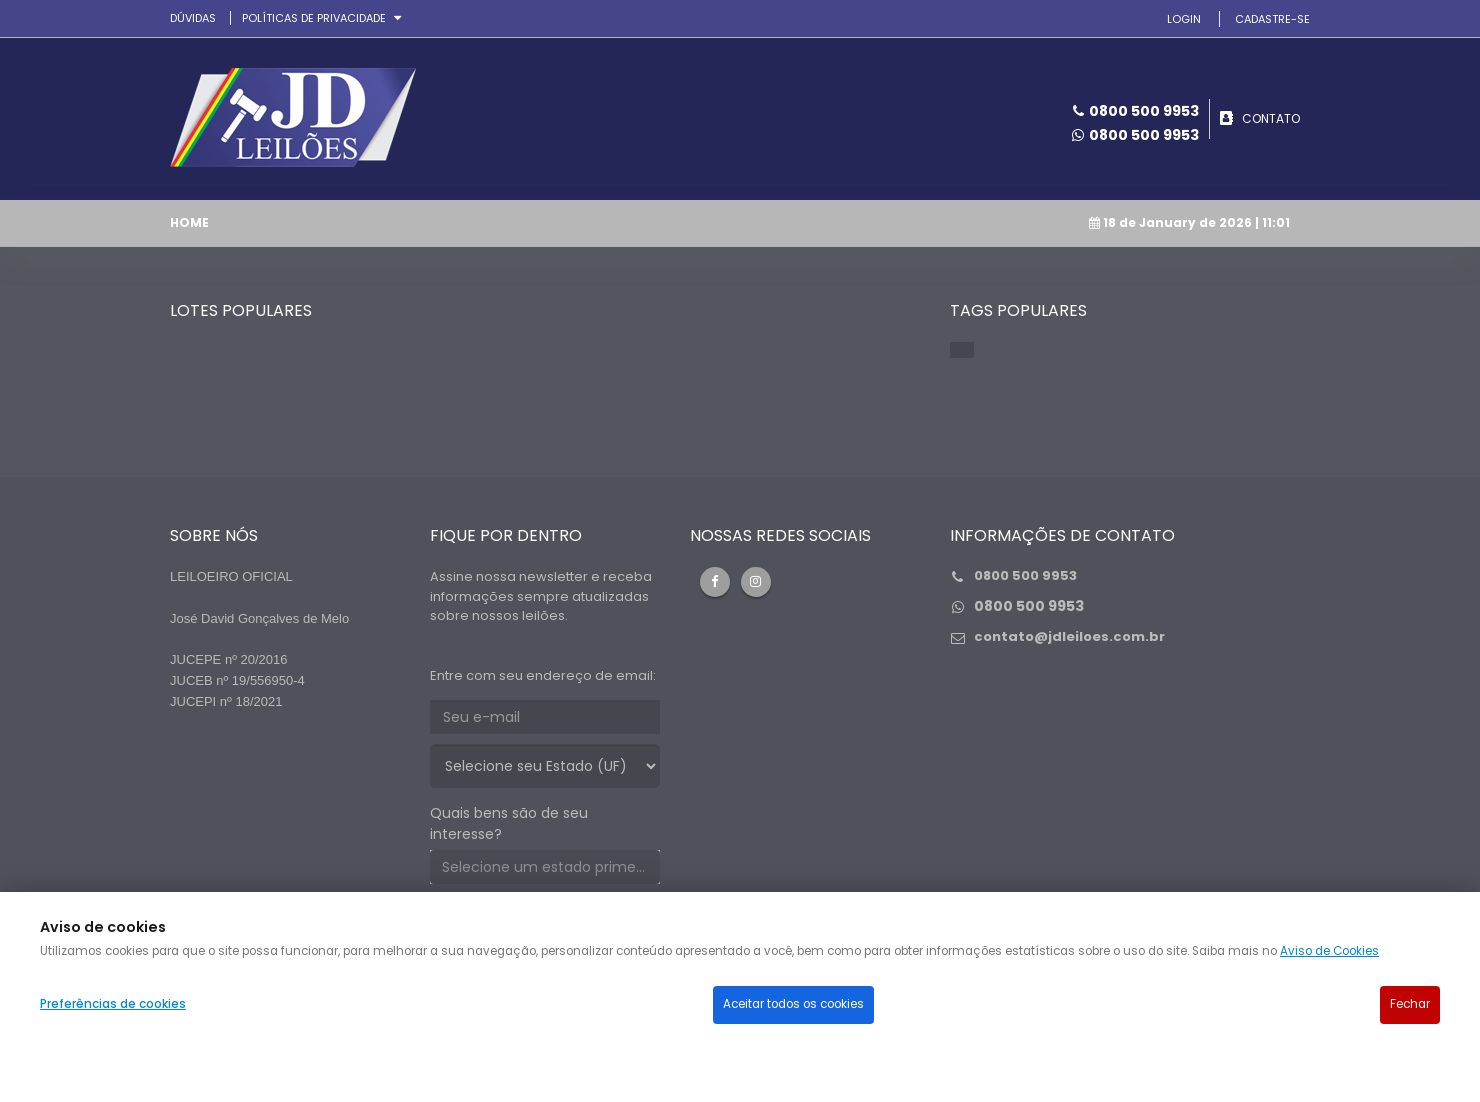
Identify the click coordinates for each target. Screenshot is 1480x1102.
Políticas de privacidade (315, 18)
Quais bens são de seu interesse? (509, 823)
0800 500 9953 (1144, 135)
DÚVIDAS (193, 18)
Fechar (1410, 1004)
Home (189, 222)
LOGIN (1184, 19)
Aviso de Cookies (1329, 951)
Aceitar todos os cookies (793, 1004)
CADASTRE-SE (1272, 19)
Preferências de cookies (113, 1004)
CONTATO (1271, 118)
